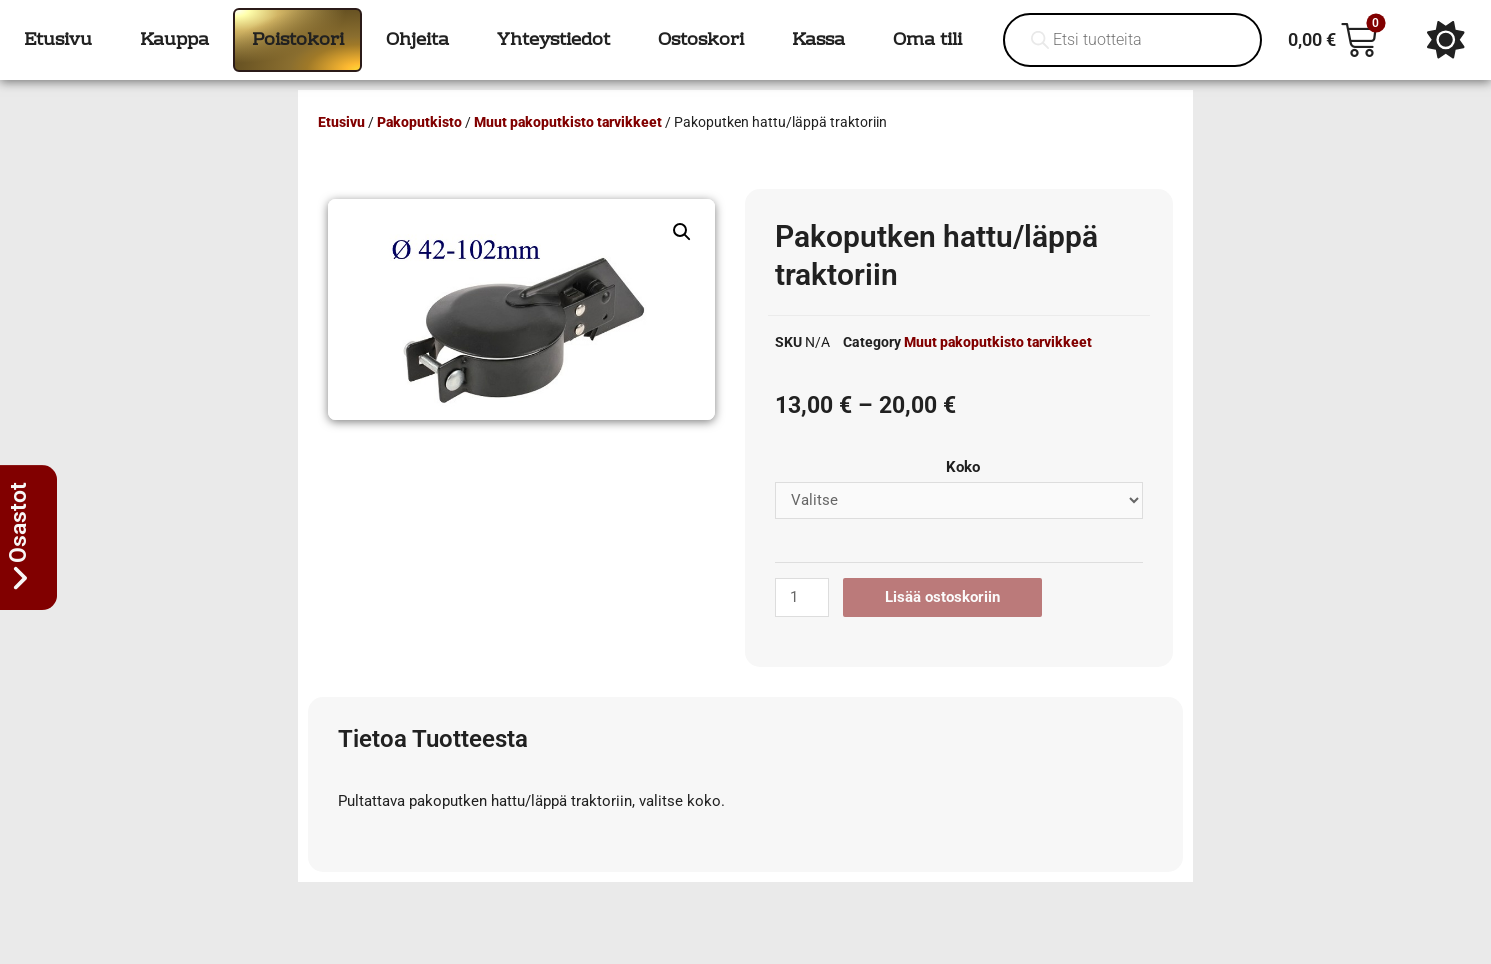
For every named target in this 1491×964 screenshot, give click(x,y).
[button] (682, 232)
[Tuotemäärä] (802, 597)
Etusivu (341, 122)
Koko (963, 467)
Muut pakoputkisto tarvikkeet (568, 122)
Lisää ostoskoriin (942, 597)
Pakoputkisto (419, 122)
